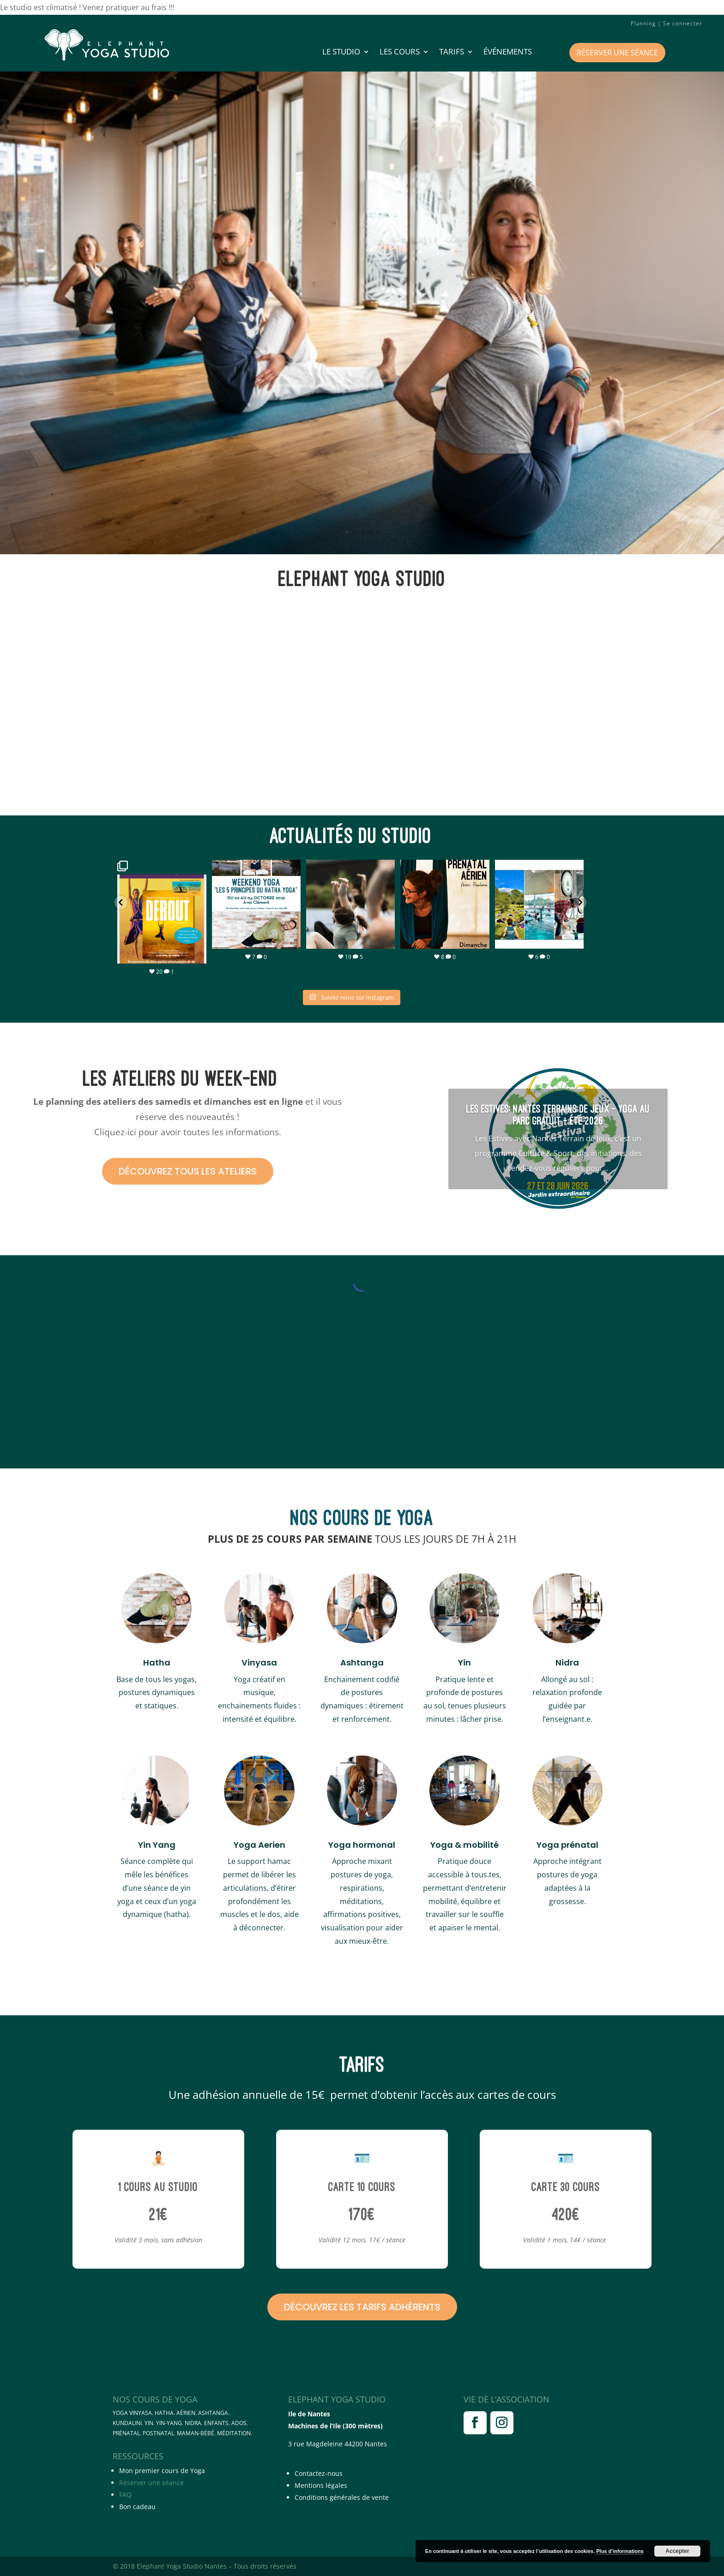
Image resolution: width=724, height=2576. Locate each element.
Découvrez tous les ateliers (188, 1171)
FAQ (125, 2494)
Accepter (677, 2551)
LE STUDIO (341, 52)
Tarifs (451, 52)
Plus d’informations (620, 2551)
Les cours (400, 52)
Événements (507, 52)
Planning (643, 23)
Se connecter (682, 23)
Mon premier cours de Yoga (162, 2470)
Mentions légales (321, 2485)
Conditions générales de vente (342, 2497)
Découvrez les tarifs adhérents (362, 2306)
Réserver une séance (617, 53)
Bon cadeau (137, 2506)
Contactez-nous (319, 2473)
